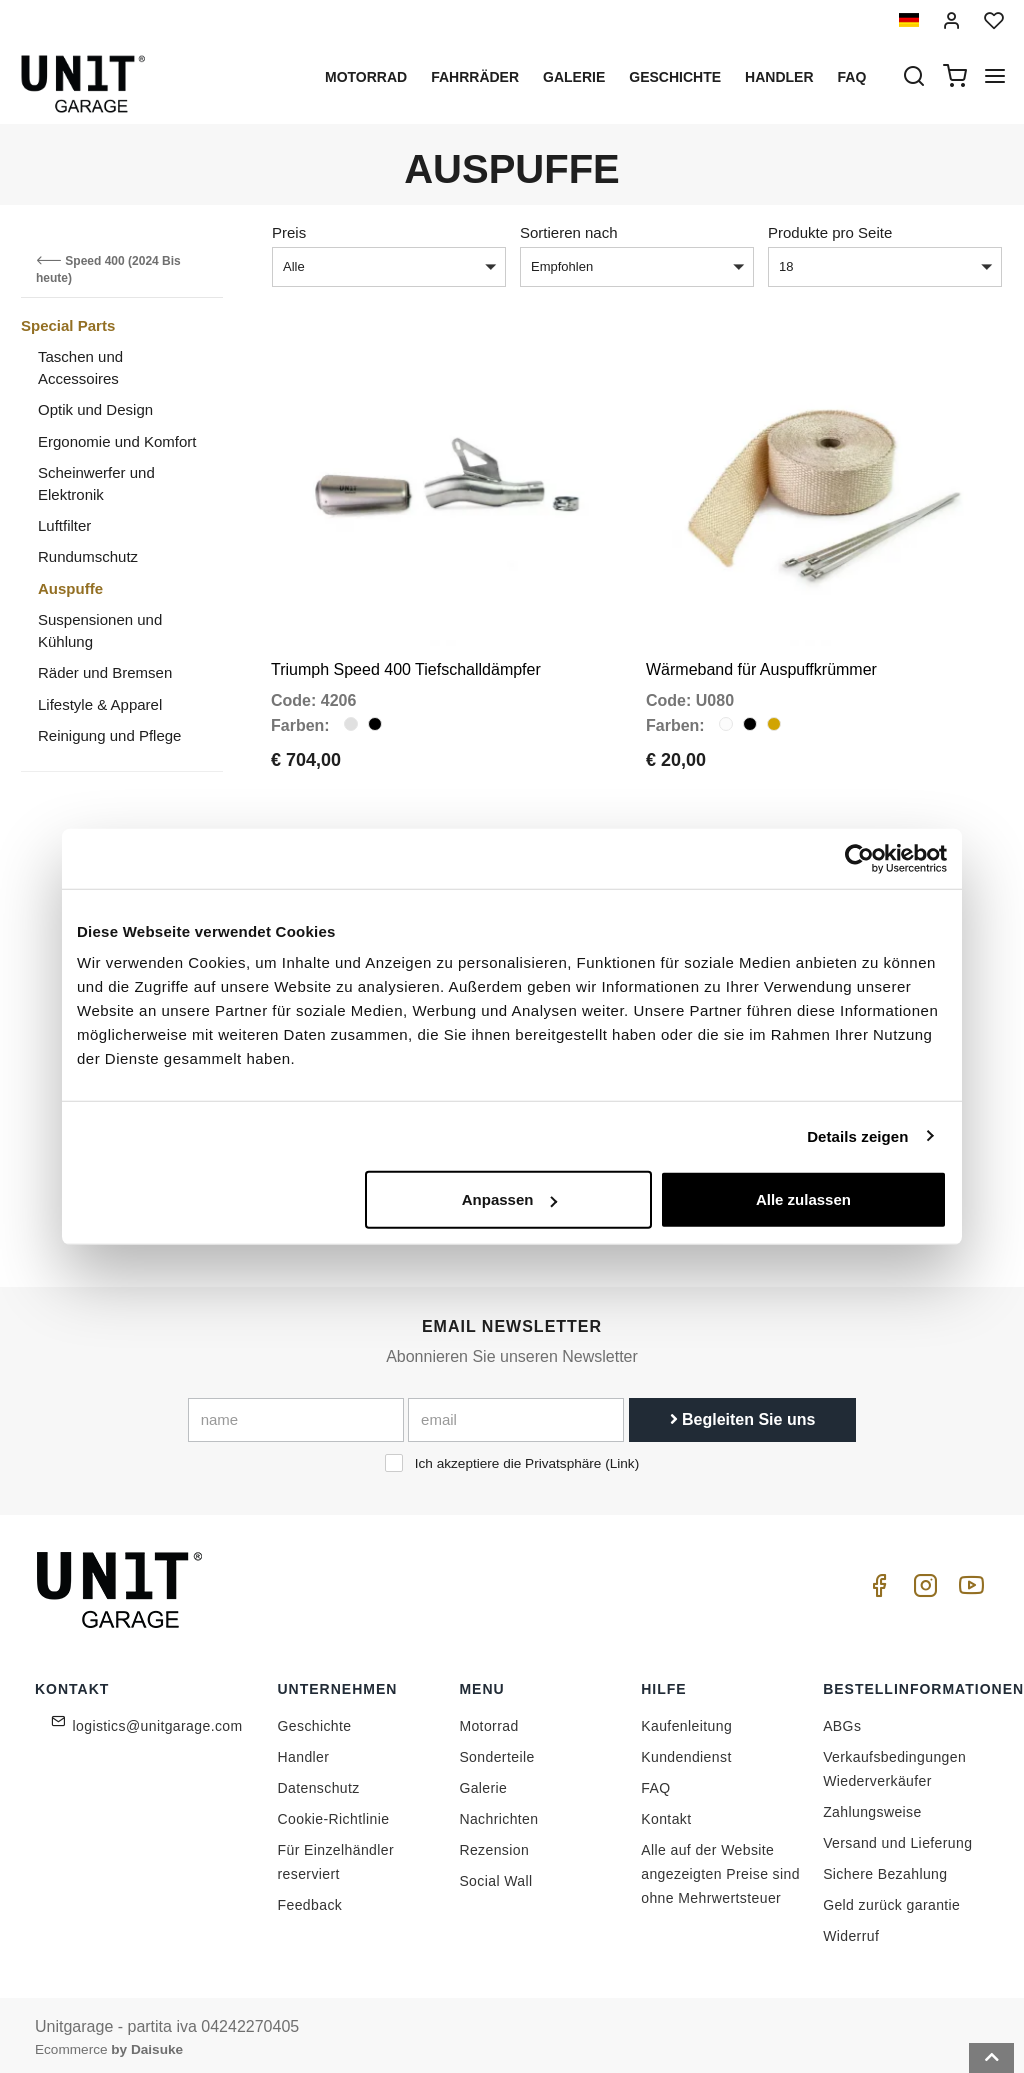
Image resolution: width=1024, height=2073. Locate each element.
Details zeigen (857, 1135)
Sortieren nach (569, 232)
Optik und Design (95, 409)
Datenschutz (319, 1782)
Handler (779, 77)
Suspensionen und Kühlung (100, 630)
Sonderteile (496, 1751)
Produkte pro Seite (830, 232)
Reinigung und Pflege (109, 735)
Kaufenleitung (686, 1720)
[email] (516, 1415)
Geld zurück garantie (891, 1899)
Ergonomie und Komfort (117, 441)
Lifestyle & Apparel (100, 704)
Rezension (494, 1844)
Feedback (310, 1899)
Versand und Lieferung (897, 1837)
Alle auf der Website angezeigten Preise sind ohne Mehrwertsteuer (720, 1868)
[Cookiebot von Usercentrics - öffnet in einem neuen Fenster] (859, 858)
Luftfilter (64, 525)
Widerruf (851, 1930)
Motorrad (366, 77)
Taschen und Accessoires (80, 367)
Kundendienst (686, 1751)
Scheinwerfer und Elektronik (96, 483)
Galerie (574, 77)
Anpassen (510, 1199)
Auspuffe (70, 588)
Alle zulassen (803, 1199)
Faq (852, 77)
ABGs (842, 1720)
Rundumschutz (88, 556)
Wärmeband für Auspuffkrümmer (761, 666)
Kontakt (666, 1813)
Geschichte (675, 77)
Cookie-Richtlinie (334, 1813)
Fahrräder (475, 77)
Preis (289, 232)
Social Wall (495, 1875)
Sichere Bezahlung (885, 1868)
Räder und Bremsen (105, 672)
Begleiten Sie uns (743, 1414)
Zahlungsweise (872, 1806)
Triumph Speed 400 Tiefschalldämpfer (406, 666)
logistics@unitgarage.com (158, 1720)
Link (622, 1458)
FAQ (655, 1782)
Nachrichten (498, 1813)
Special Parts (68, 325)
